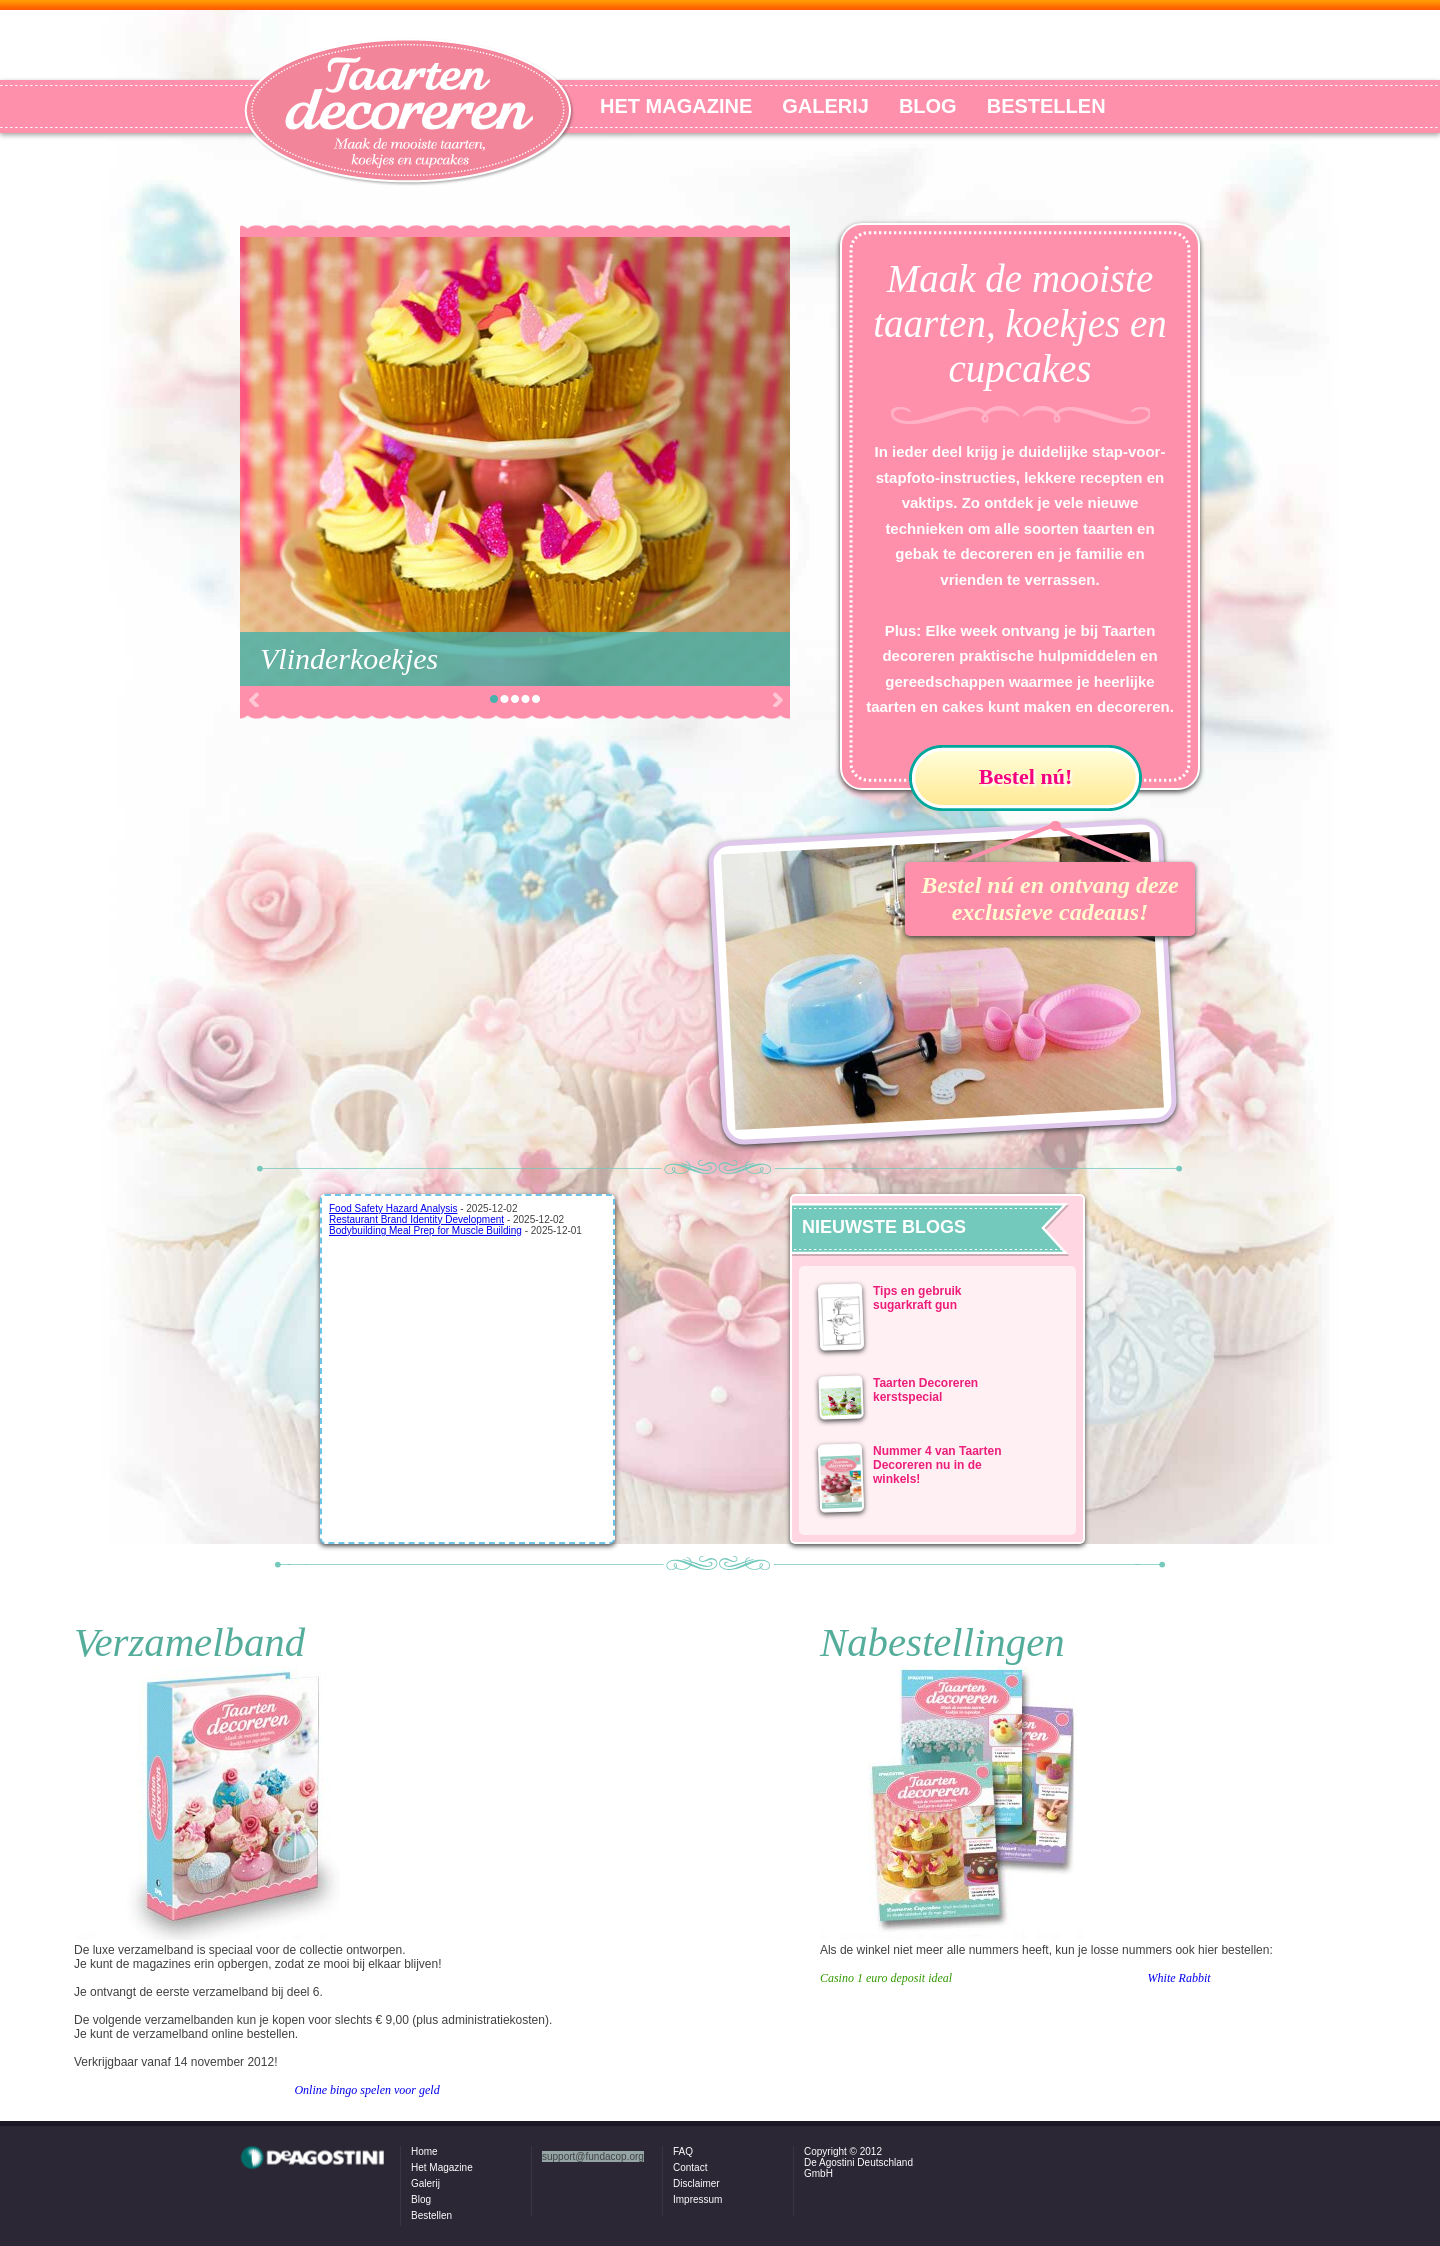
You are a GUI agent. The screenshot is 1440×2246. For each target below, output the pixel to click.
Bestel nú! (1026, 776)
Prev (253, 700)
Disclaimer (696, 2183)
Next (777, 700)
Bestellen (431, 2215)
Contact (690, 2167)
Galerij (425, 2183)
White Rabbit (1179, 1978)
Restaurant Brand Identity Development (416, 1219)
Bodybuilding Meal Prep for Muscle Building (425, 1230)
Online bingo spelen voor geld (366, 2090)
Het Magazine (442, 2167)
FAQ (683, 2151)
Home (424, 2151)
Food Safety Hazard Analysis (393, 1208)
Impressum (697, 2199)
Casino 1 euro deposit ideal (886, 1978)
